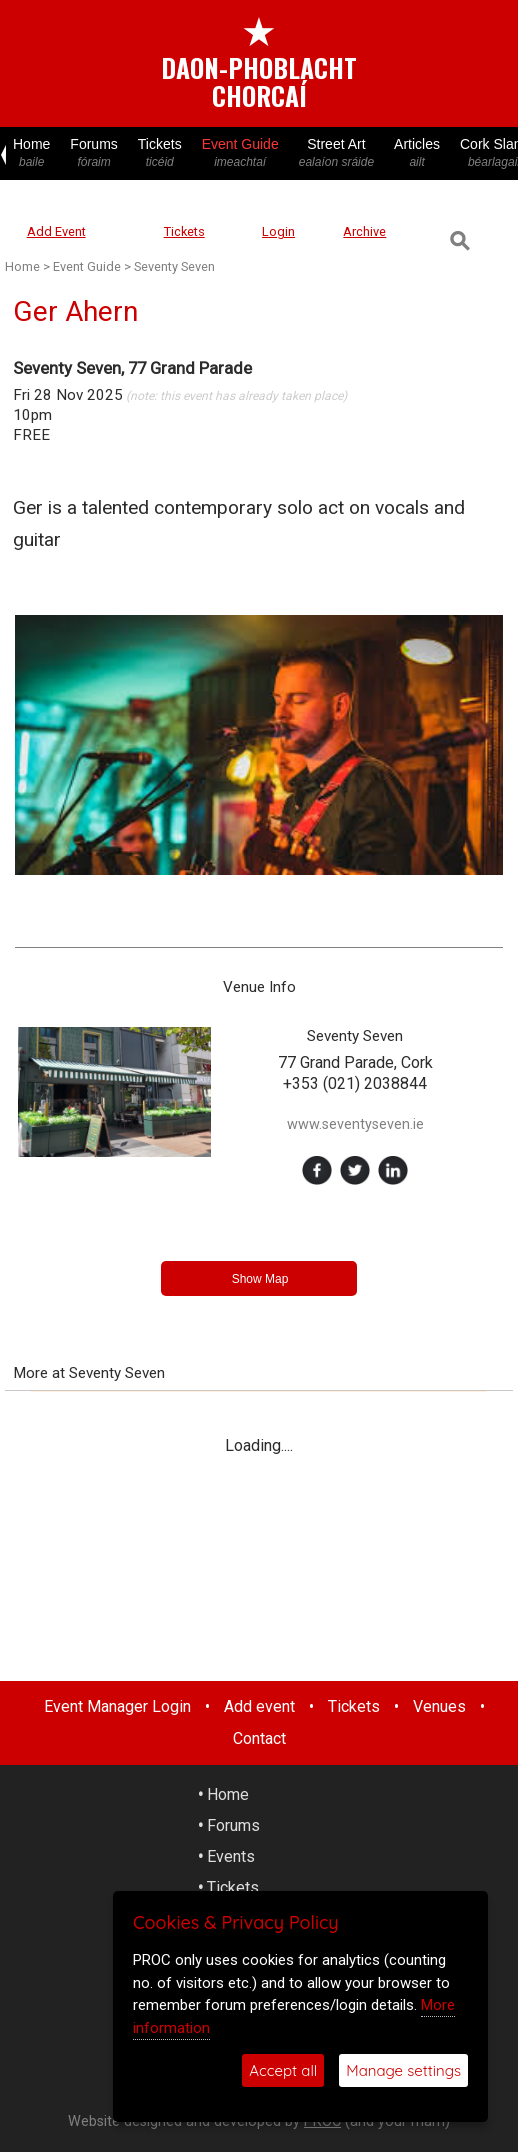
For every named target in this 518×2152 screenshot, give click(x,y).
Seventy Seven (174, 266)
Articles (417, 153)
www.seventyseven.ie (355, 1124)
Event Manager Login (117, 1706)
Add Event (56, 231)
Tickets (160, 153)
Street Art (336, 153)
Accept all (283, 2070)
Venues (439, 1706)
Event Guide (240, 153)
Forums (93, 153)
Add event (259, 1706)
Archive (364, 231)
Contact (259, 1738)
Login (278, 231)
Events (231, 1856)
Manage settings (403, 2070)
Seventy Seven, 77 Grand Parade (132, 368)
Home (31, 153)
